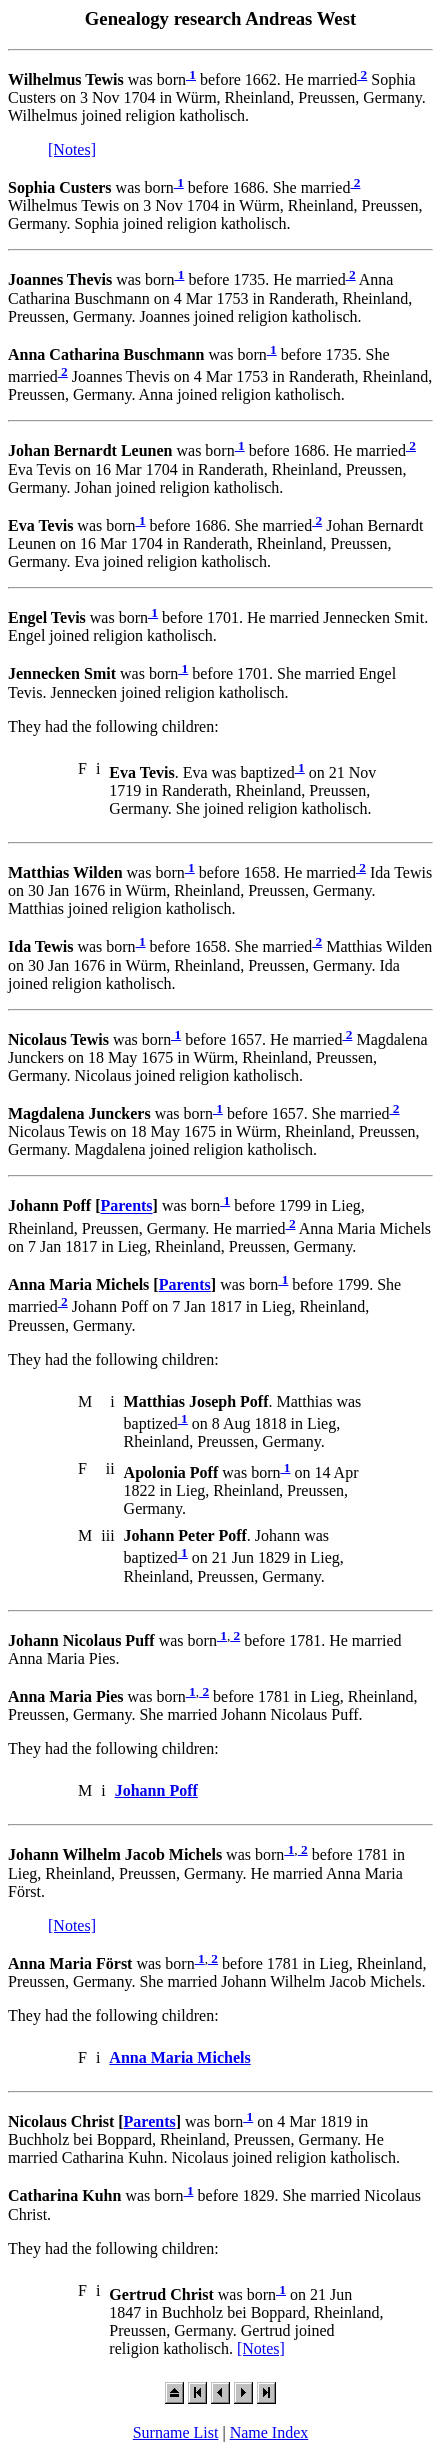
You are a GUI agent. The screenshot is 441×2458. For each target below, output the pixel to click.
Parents (126, 1206)
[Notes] (72, 149)
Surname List (176, 2432)
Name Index (269, 2432)
